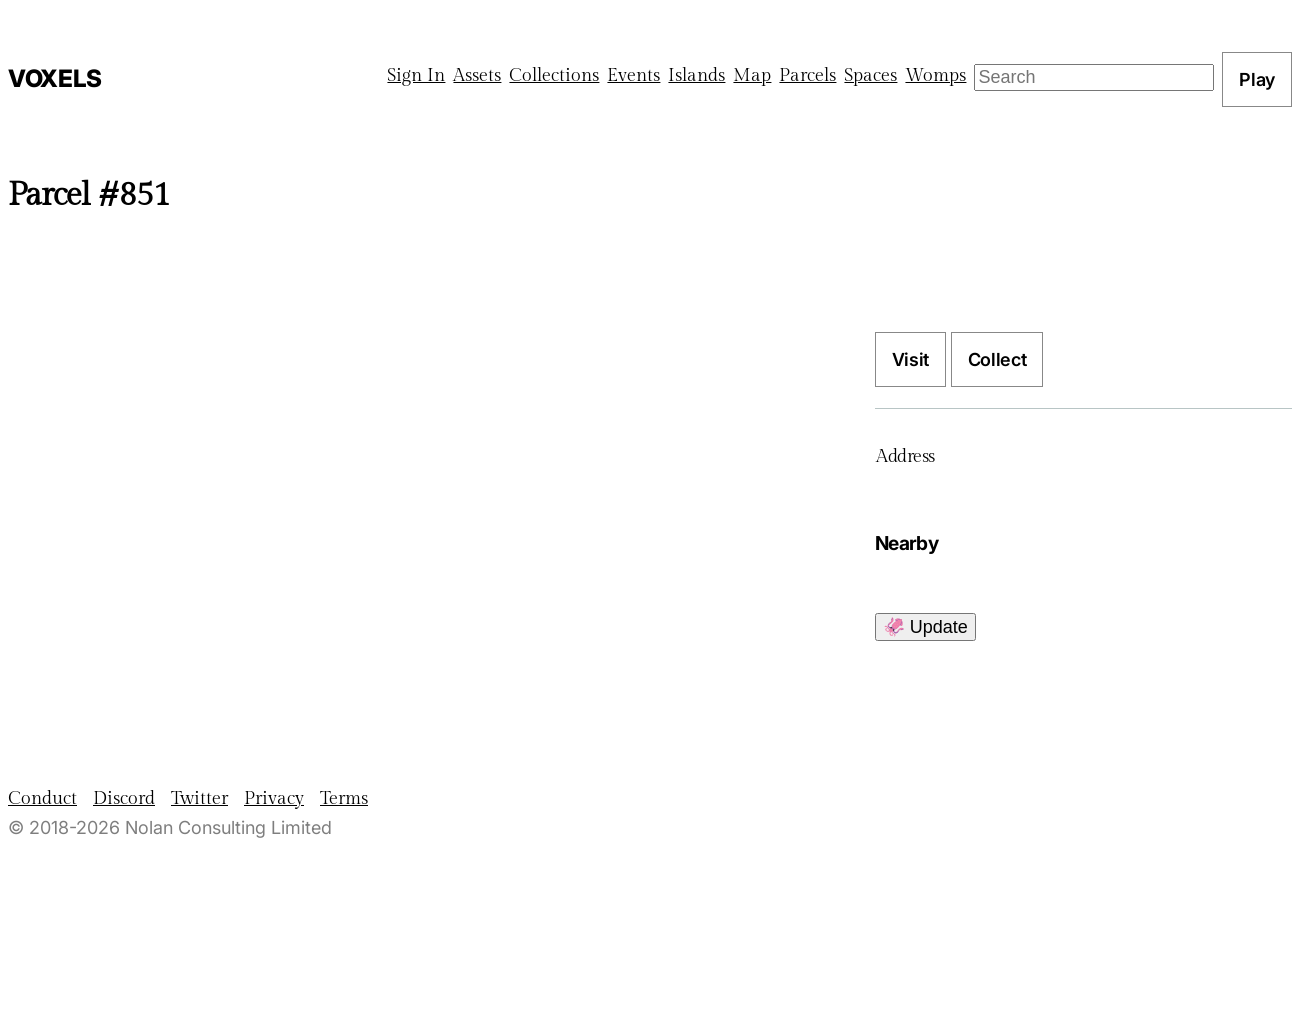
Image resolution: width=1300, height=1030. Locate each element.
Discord (124, 798)
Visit (910, 359)
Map (752, 75)
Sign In (416, 75)
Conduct (42, 798)
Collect (997, 359)
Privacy (274, 798)
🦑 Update (925, 627)
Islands (696, 75)
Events (633, 75)
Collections (554, 75)
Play (1257, 79)
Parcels (807, 75)
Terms (344, 798)
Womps (935, 75)
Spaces (870, 75)
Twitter (199, 798)
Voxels (55, 78)
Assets (477, 75)
